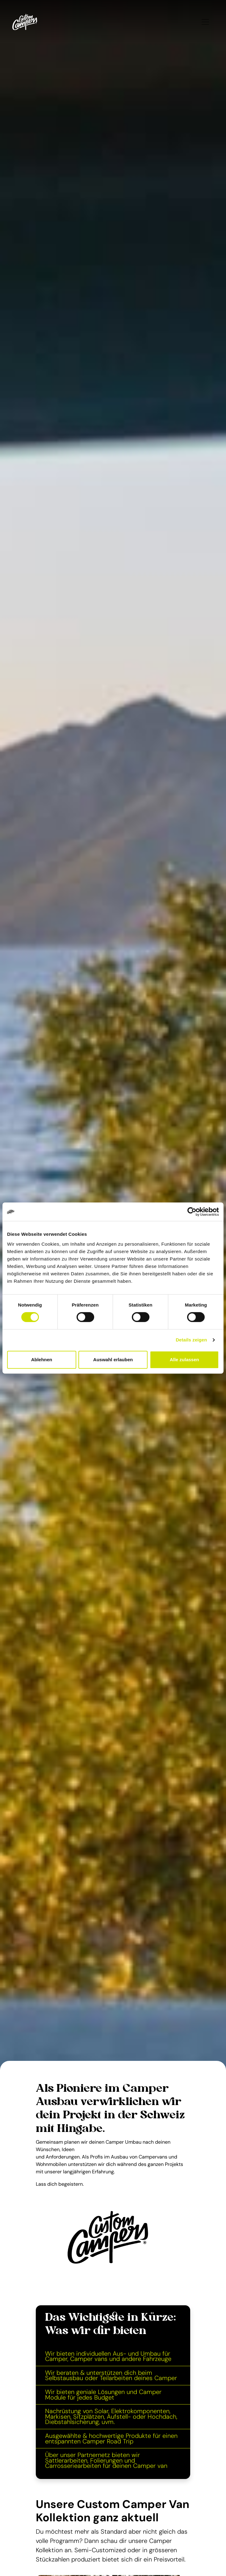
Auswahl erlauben (113, 1359)
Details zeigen (191, 1339)
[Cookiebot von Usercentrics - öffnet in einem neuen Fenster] (192, 1211)
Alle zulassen (184, 1359)
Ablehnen (41, 1359)
